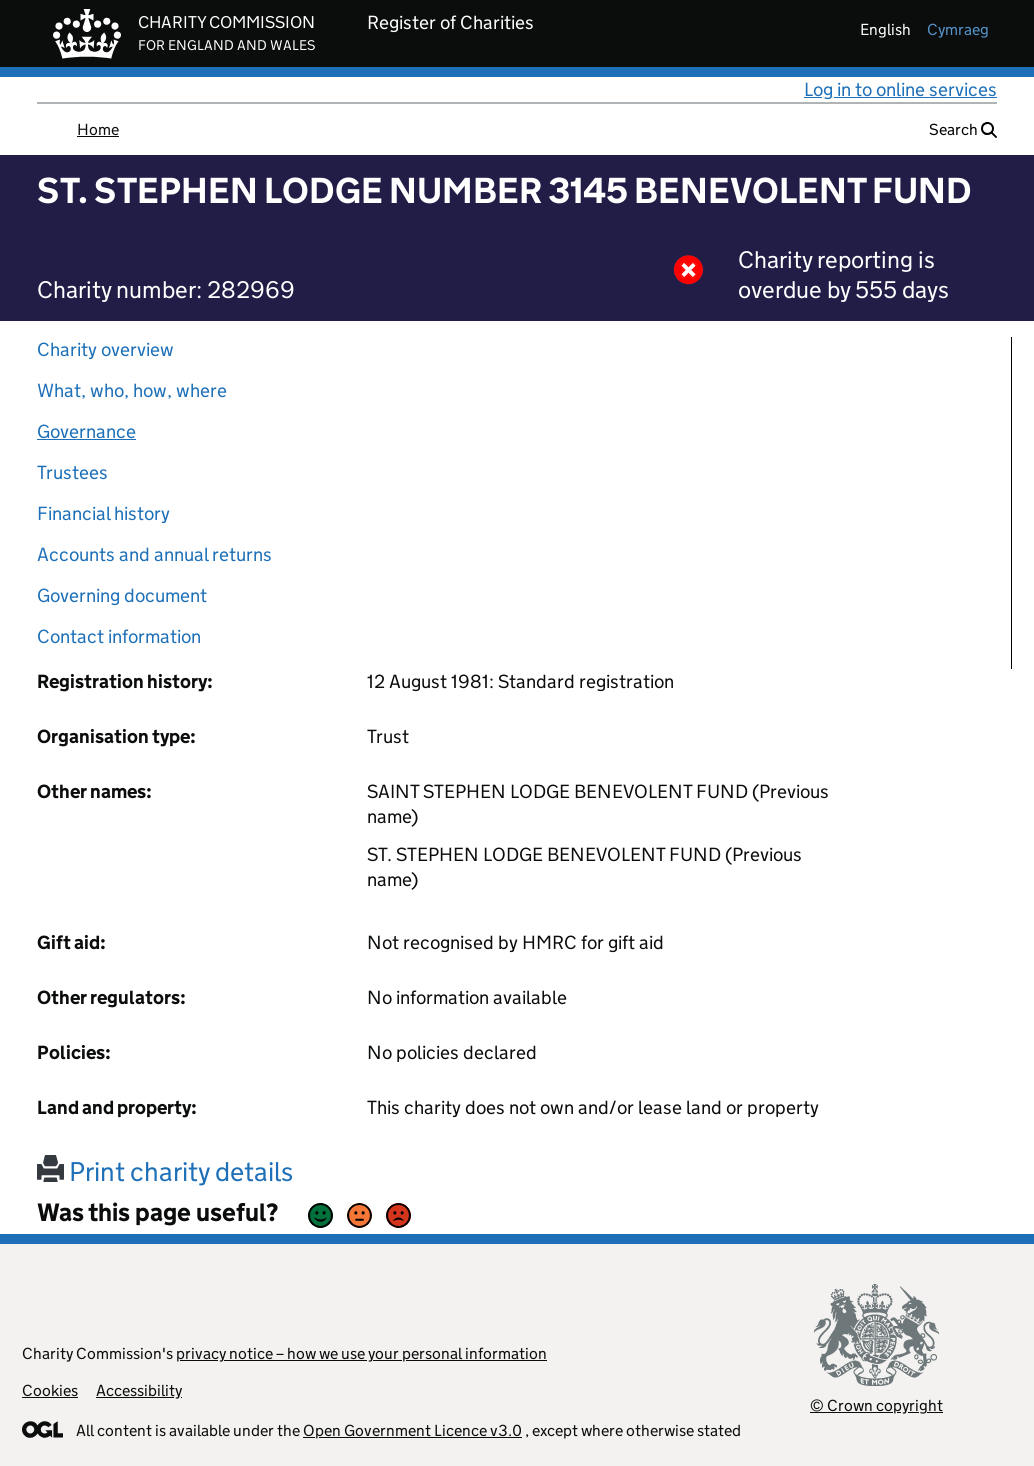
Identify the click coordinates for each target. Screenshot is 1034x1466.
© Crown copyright (876, 1405)
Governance (86, 431)
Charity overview (105, 349)
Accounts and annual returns (154, 554)
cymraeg (958, 29)
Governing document (122, 595)
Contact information (119, 636)
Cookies (50, 1390)
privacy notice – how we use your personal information (361, 1353)
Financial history (103, 513)
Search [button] (963, 129)
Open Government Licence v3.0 (412, 1430)
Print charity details (165, 1171)
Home (98, 129)
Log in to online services (900, 89)
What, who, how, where (132, 390)
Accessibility (139, 1390)
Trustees (72, 472)
